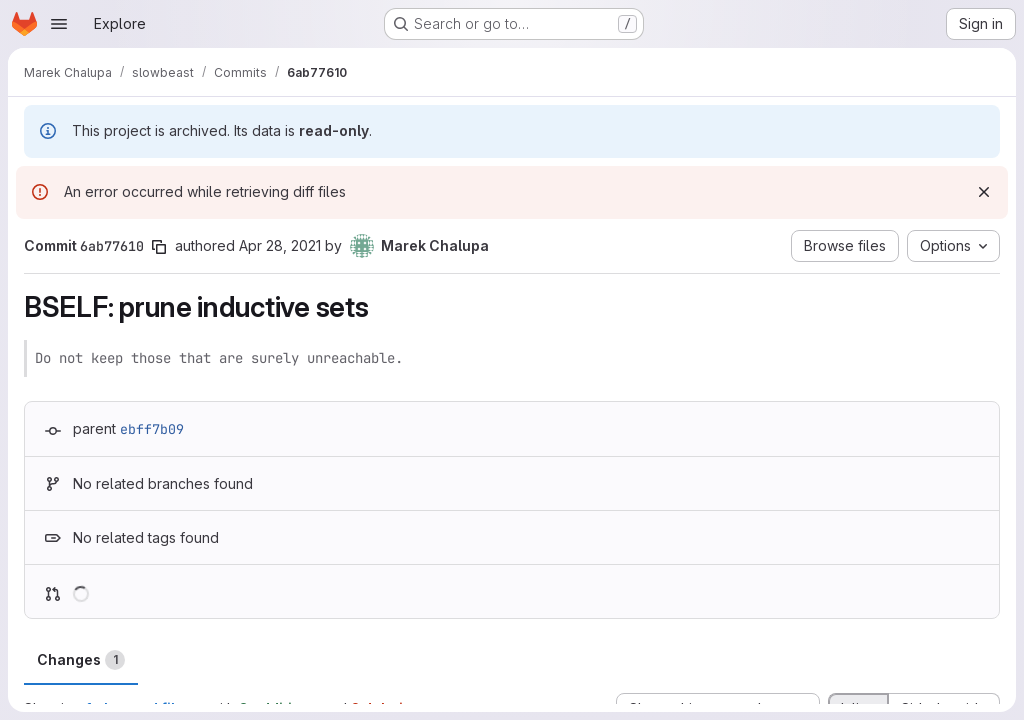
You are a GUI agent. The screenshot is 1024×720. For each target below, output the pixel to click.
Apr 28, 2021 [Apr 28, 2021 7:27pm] (280, 245)
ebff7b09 (152, 429)
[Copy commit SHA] (159, 247)
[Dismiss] (984, 192)
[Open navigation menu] (59, 24)
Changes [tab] (81, 660)
